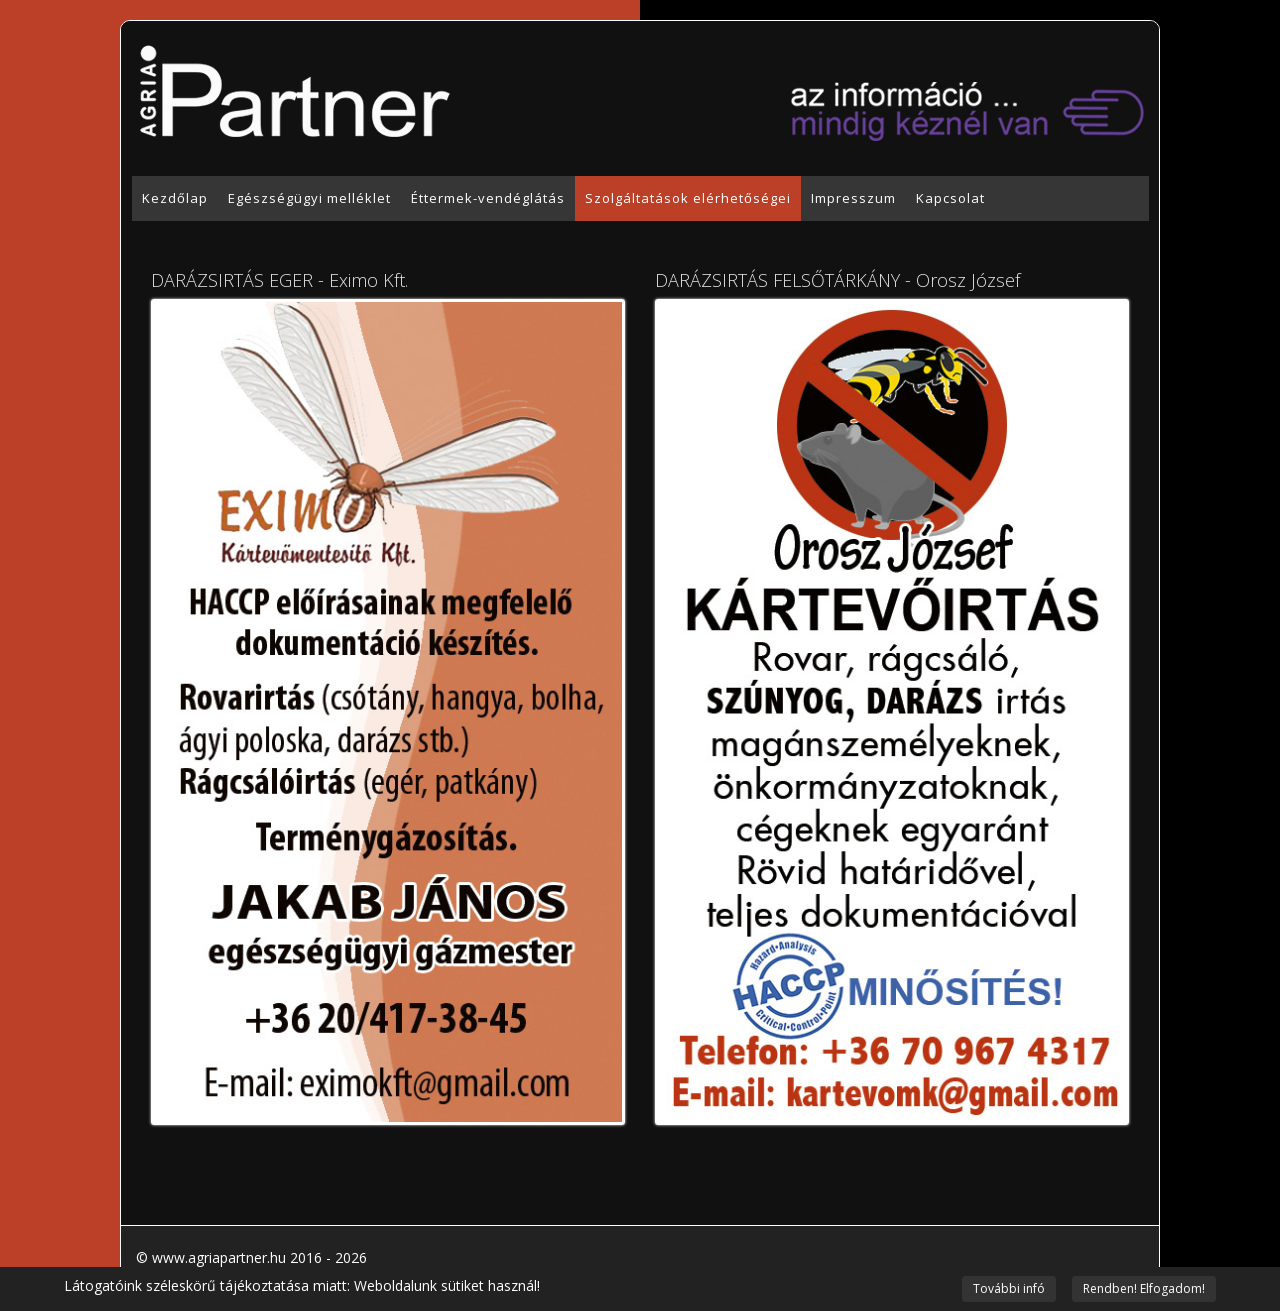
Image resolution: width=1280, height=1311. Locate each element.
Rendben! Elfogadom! (1144, 1288)
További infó (1009, 1288)
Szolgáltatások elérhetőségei (688, 198)
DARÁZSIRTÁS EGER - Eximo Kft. (279, 280)
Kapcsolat (950, 198)
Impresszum (853, 198)
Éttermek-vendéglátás (488, 198)
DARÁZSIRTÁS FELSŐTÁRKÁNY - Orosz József (837, 280)
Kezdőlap (175, 198)
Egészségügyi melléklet (309, 198)
